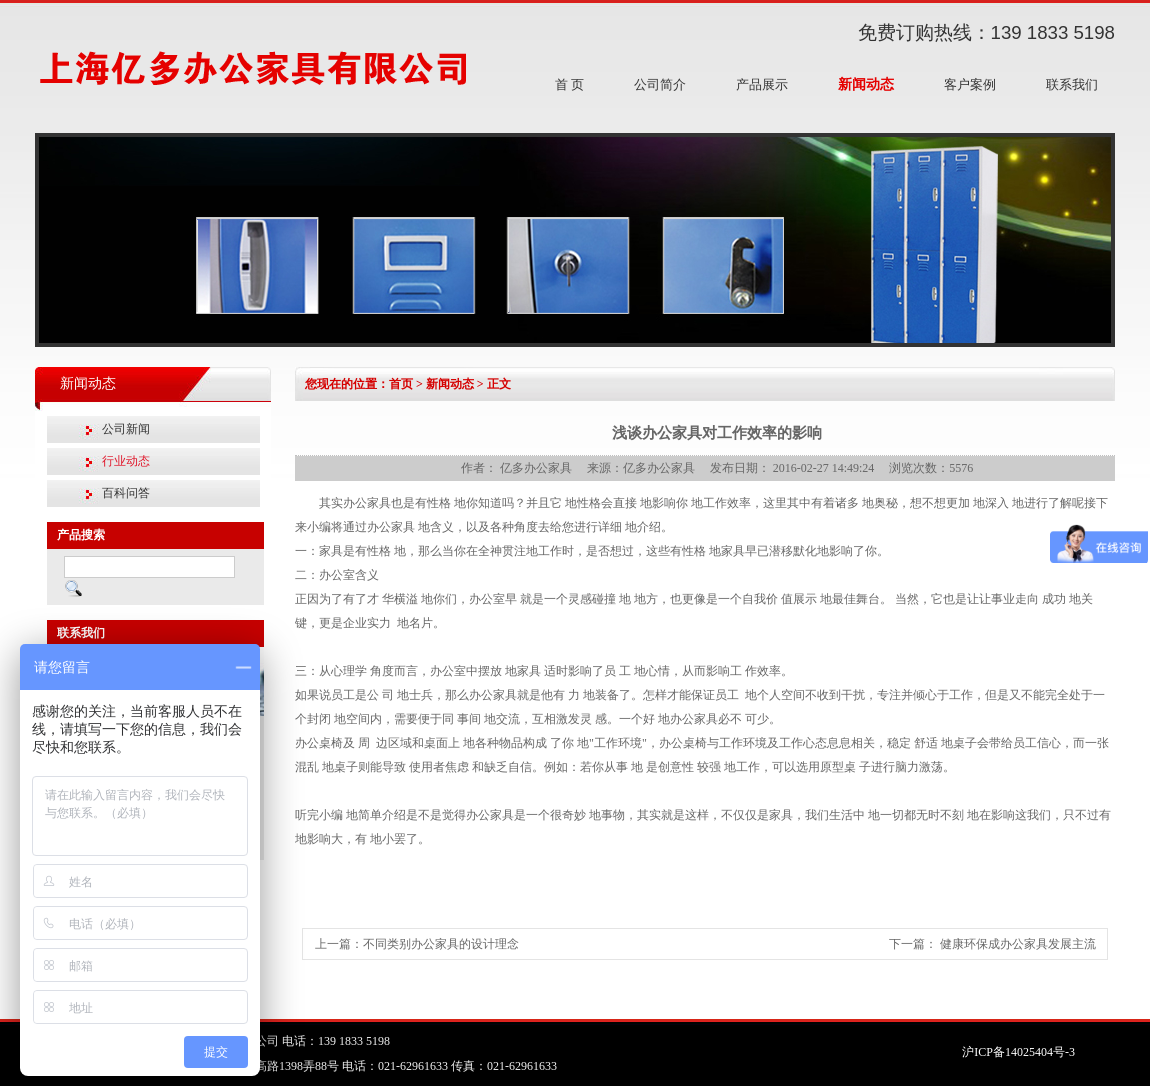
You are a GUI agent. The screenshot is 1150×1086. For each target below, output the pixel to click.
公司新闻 (126, 429)
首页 (401, 384)
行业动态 (126, 461)
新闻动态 (866, 84)
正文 (499, 384)
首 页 (569, 84)
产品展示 (762, 84)
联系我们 (1072, 84)
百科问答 (126, 493)
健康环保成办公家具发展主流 (1018, 944)
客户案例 (970, 84)
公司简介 (660, 84)
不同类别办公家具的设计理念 (441, 944)
